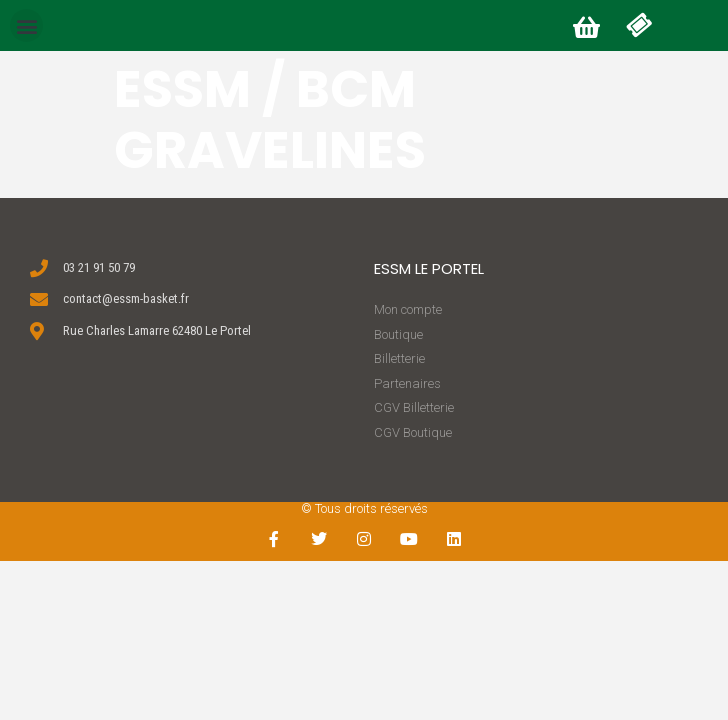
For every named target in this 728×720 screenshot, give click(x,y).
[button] (26, 25)
